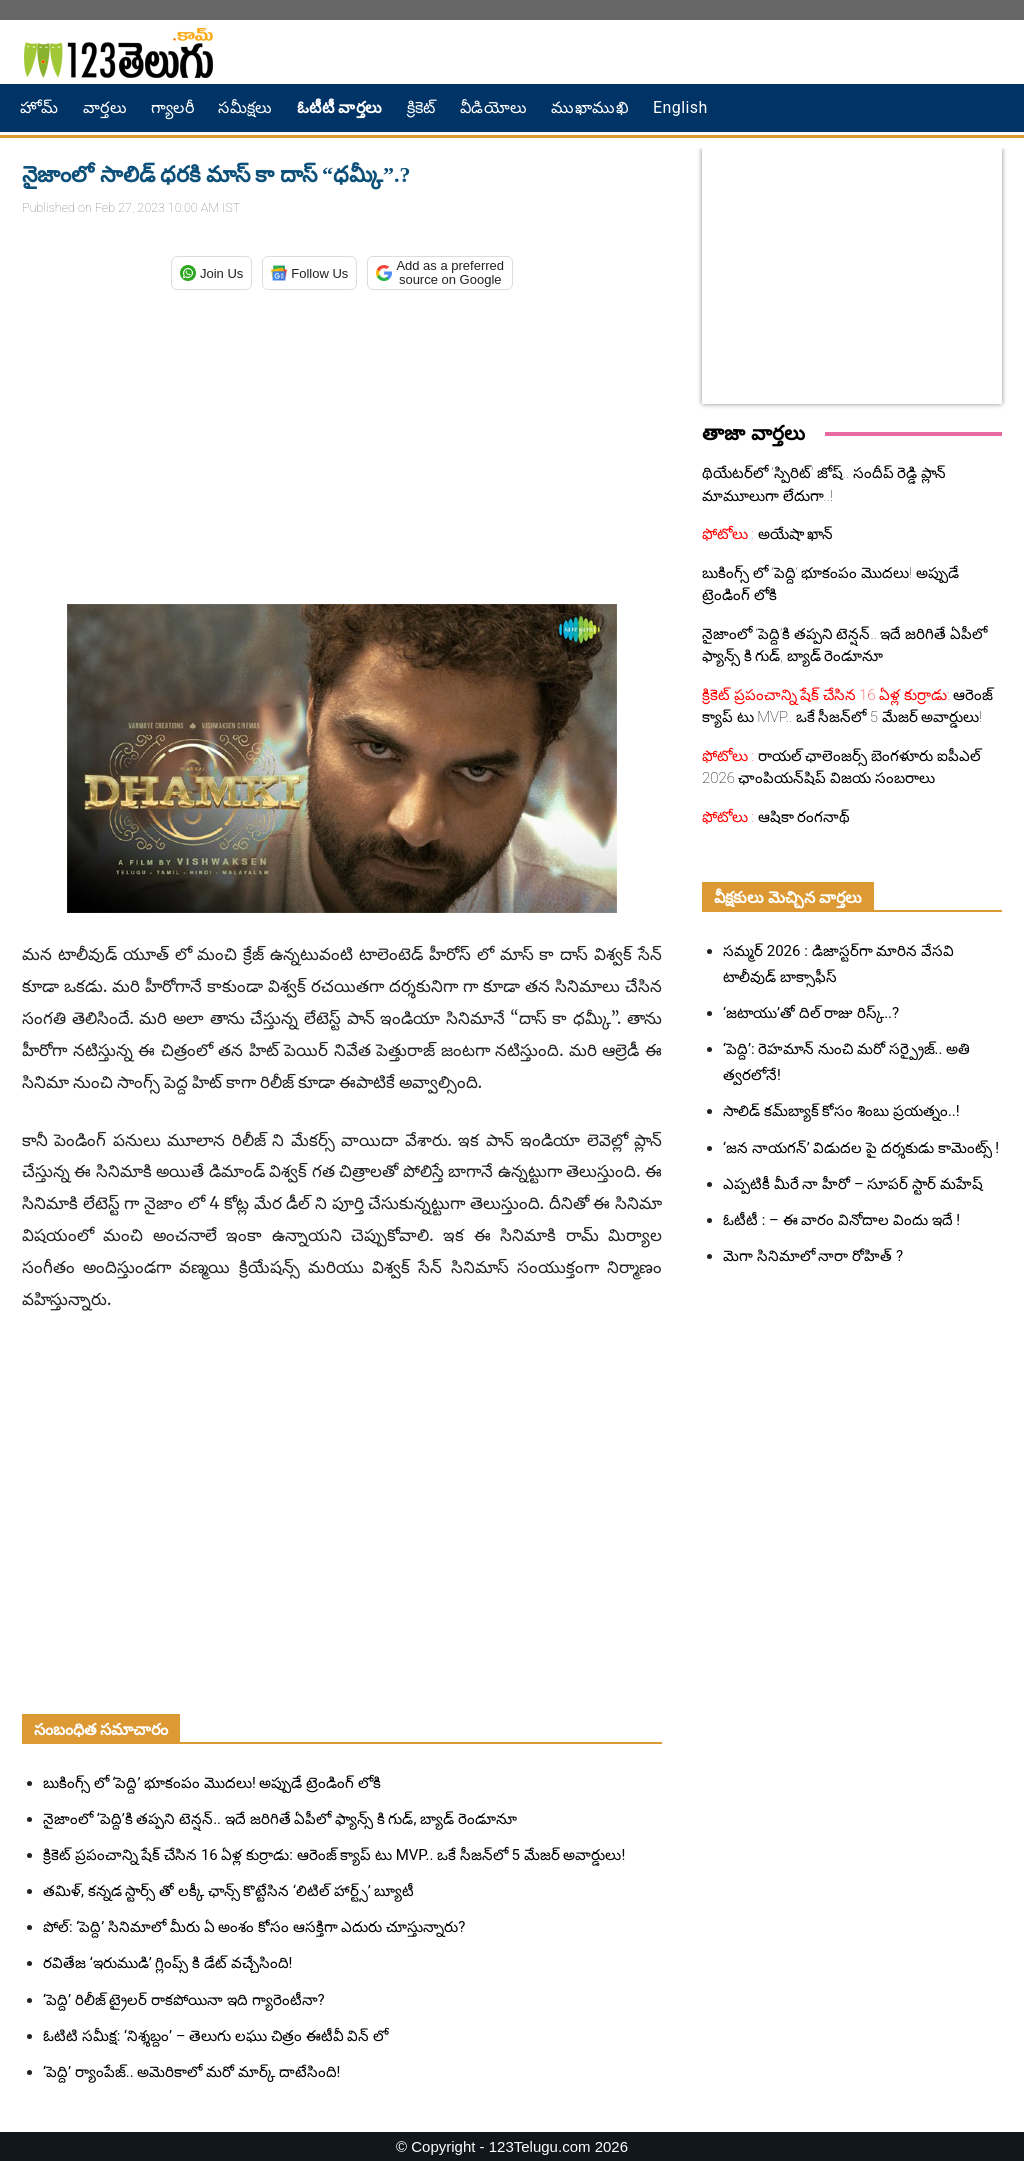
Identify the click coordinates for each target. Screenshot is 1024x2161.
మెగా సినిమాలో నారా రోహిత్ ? (813, 1256)
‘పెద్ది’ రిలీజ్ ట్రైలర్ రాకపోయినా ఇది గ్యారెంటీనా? (184, 2000)
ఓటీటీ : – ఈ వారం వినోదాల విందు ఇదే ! (841, 1220)
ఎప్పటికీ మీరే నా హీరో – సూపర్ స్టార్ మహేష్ (853, 1184)
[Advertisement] (342, 443)
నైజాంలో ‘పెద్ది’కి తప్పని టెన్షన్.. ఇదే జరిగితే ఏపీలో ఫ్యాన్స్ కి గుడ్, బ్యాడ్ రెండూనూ (280, 1819)
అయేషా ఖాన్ (793, 534)
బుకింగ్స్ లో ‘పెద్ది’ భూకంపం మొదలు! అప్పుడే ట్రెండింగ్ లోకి (212, 1783)
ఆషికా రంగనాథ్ (802, 817)
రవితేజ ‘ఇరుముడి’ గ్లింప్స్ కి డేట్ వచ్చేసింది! (167, 1963)
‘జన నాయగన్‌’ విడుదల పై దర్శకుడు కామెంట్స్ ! (861, 1148)
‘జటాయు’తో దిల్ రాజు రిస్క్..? (811, 1013)
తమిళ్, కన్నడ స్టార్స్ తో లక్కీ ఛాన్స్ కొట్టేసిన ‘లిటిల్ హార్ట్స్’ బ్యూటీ (228, 1891)
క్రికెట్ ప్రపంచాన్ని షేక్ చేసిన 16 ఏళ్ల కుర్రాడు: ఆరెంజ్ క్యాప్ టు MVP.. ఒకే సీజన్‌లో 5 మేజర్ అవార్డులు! (334, 1855)
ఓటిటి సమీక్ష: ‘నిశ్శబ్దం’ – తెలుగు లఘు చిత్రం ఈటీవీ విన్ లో (215, 2036)
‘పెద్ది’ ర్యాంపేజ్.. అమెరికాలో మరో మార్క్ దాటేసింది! (191, 2072)
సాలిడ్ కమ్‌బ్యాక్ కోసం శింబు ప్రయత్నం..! (841, 1111)
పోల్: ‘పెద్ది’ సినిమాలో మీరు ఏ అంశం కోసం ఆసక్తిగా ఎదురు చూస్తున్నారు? (254, 1927)
